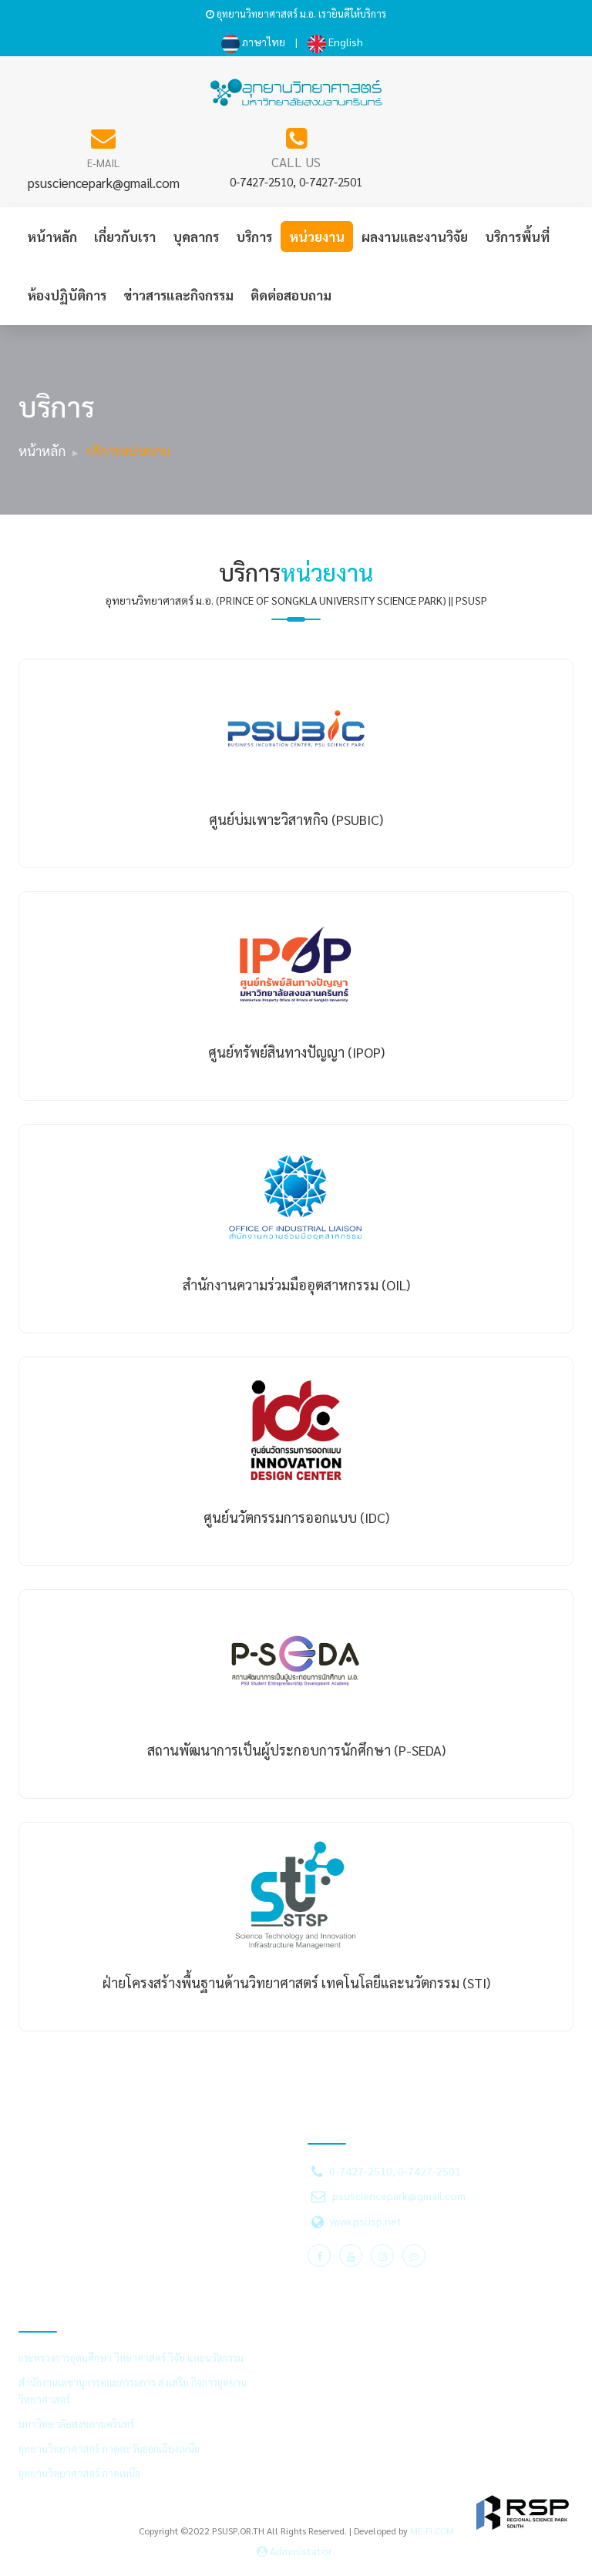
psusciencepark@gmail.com (104, 182)
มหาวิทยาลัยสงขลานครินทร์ (76, 2423)
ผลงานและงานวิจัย (415, 236)
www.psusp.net (366, 2221)
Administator (294, 2551)
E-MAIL (103, 162)
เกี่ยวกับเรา (125, 236)
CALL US (296, 161)
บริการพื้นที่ (517, 236)
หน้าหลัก (52, 236)
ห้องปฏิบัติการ (66, 295)
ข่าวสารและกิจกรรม (178, 295)
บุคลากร (196, 236)
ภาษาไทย (253, 42)
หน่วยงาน (317, 236)
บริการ (254, 236)
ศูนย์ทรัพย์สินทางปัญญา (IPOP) (296, 1052)
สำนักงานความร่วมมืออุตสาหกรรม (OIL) (296, 1284)
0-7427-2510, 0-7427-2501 (296, 181)
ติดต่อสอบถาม (291, 295)
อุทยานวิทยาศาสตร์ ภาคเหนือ (79, 2473)
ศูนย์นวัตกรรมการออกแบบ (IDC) (296, 1517)
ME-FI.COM (432, 2530)
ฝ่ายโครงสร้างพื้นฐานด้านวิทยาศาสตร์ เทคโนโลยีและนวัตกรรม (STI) (296, 1982)
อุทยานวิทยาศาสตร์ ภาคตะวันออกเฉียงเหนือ (109, 2448)
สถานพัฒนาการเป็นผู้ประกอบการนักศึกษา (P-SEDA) (296, 1750)
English (335, 42)
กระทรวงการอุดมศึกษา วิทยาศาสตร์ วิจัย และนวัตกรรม (131, 2357)
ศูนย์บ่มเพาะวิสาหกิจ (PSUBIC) (296, 819)
